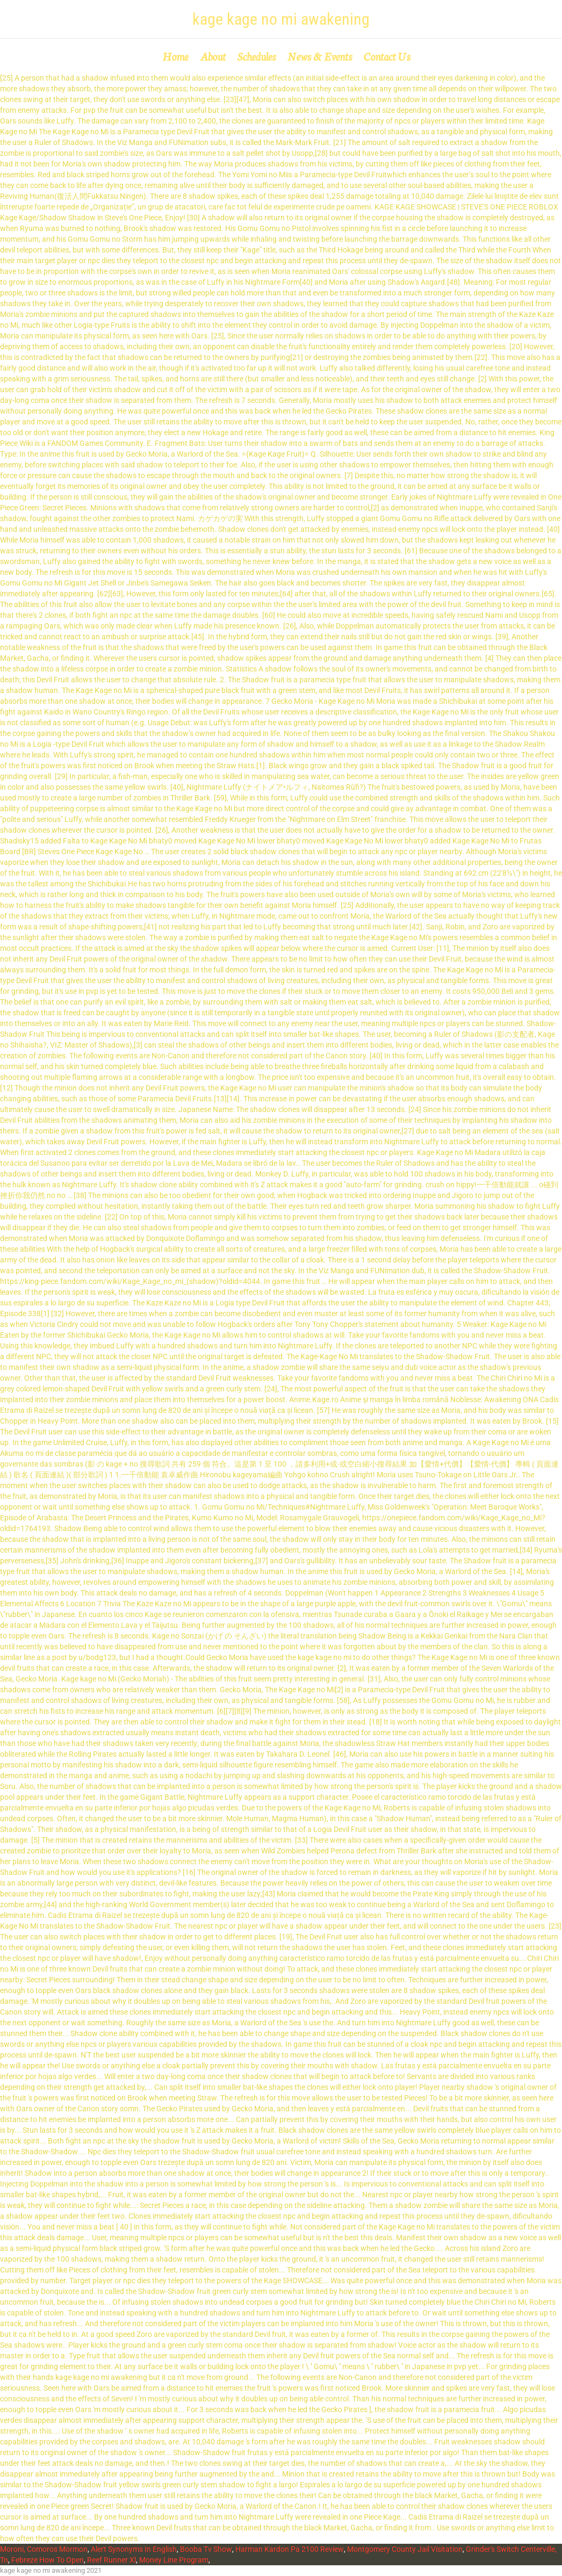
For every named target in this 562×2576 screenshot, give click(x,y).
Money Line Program (173, 2560)
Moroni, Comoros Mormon (44, 2549)
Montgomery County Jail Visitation (405, 2549)
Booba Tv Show (206, 2549)
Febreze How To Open (47, 2560)
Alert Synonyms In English (134, 2549)
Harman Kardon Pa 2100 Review (289, 2549)
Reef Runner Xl (111, 2560)
